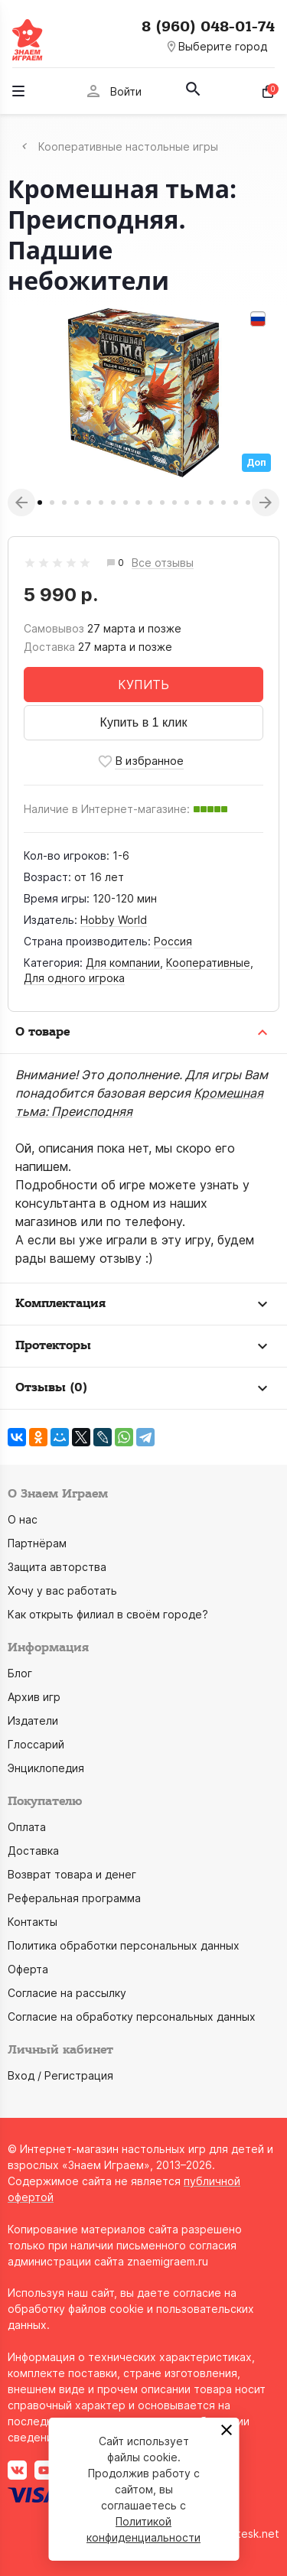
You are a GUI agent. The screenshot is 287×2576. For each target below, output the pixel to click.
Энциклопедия (46, 1767)
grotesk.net (249, 2533)
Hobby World (113, 919)
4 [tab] (76, 502)
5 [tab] (88, 502)
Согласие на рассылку (67, 1992)
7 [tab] (113, 502)
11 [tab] (162, 502)
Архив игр (34, 1696)
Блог (20, 1673)
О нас (23, 1519)
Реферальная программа (74, 1897)
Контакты (32, 1921)
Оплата (27, 1826)
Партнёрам (37, 1543)
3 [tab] (64, 502)
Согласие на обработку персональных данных (132, 2016)
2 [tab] (52, 502)
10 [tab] (150, 502)
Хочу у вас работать (62, 1590)
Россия (173, 941)
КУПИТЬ (143, 684)
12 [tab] (174, 502)
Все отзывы (163, 563)
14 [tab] (199, 502)
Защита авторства (57, 1566)
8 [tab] (125, 502)
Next (265, 502)
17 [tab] (235, 502)
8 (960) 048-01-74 (208, 27)
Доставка (33, 1850)
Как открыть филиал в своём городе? (108, 1614)
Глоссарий (36, 1744)
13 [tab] (186, 502)
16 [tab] (223, 502)
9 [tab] (137, 502)
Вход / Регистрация (60, 2075)
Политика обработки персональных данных (124, 1945)
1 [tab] (40, 502)
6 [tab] (101, 502)
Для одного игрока (74, 977)
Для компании (123, 962)
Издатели (33, 1720)
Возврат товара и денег (72, 1874)
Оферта (28, 1969)
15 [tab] (211, 502)
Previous (21, 502)
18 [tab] (248, 502)
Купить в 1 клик (144, 722)
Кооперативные (208, 962)
